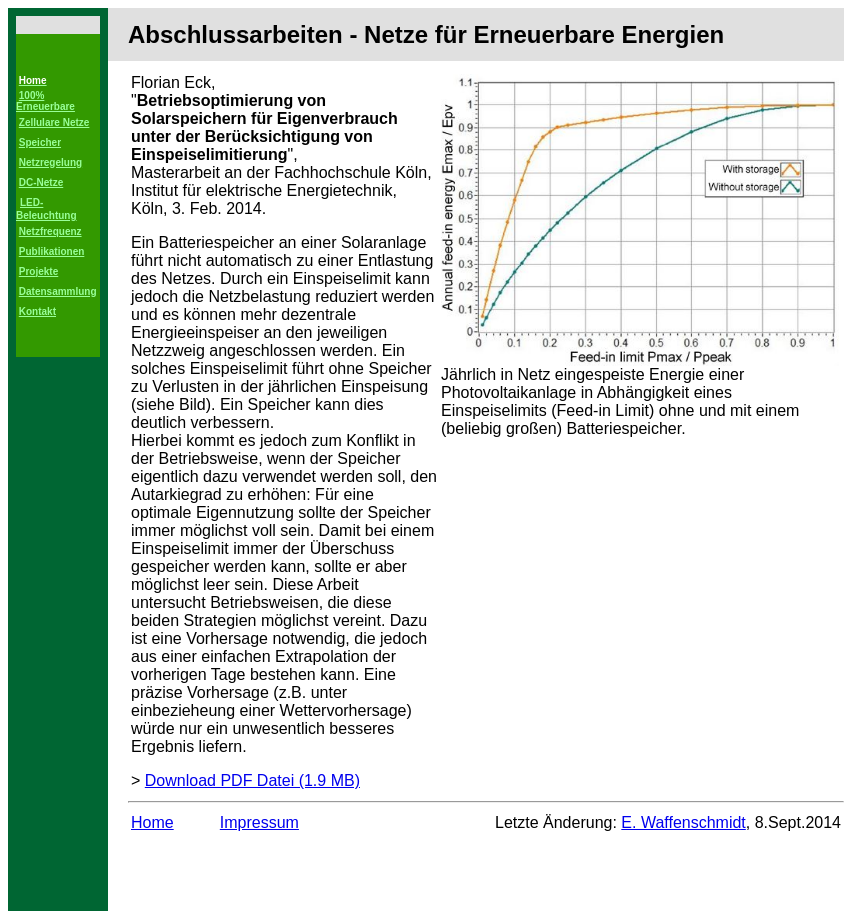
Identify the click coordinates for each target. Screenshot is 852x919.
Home (152, 822)
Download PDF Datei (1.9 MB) (252, 780)
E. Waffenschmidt (683, 822)
